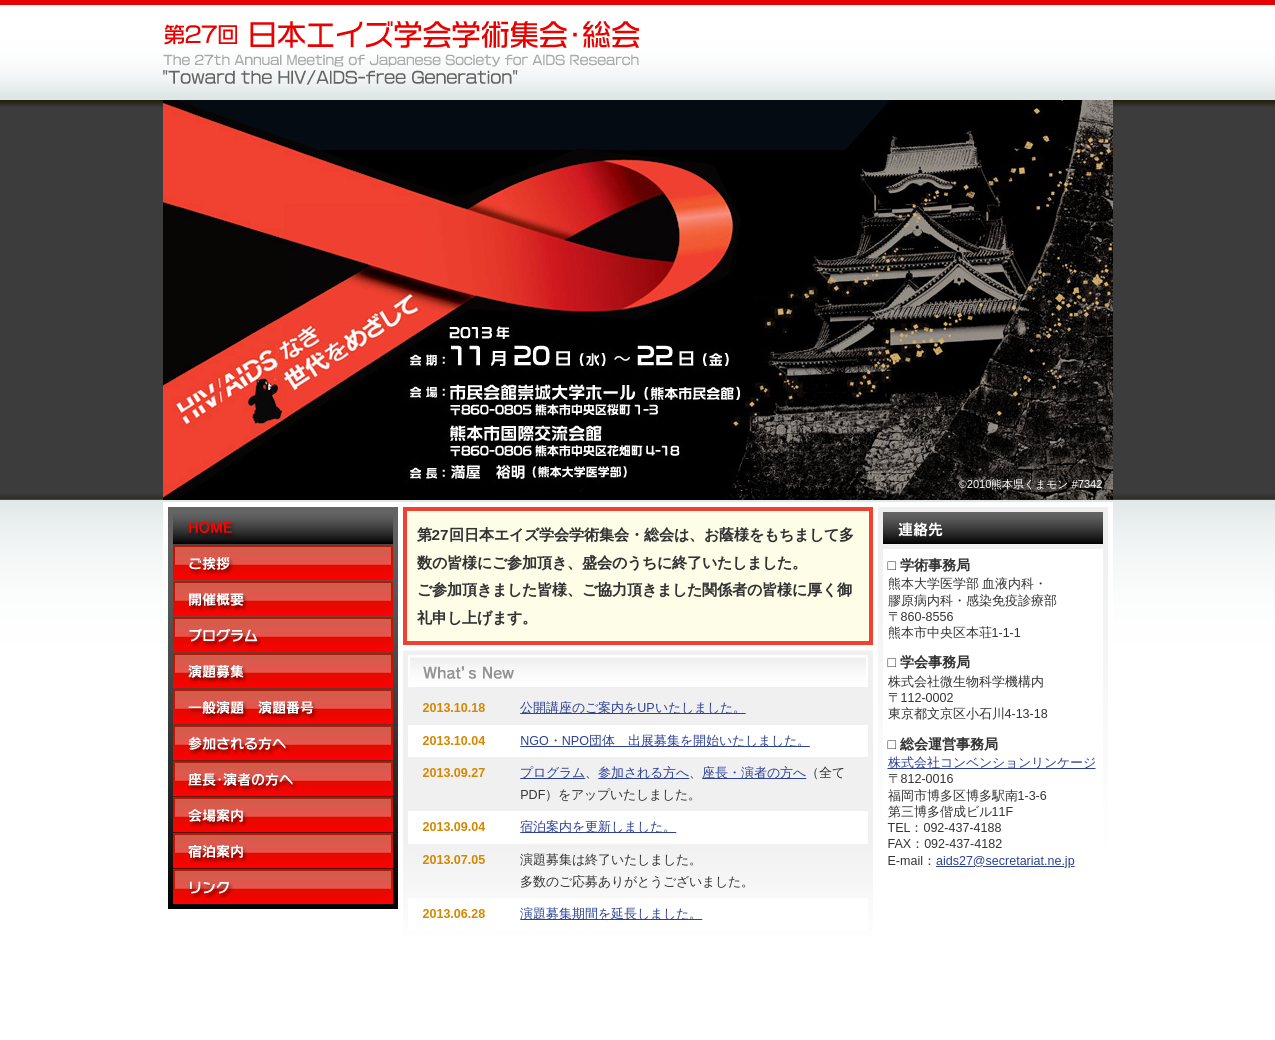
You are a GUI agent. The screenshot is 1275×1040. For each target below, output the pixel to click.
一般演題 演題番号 (283, 707)
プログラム (283, 635)
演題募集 (283, 671)
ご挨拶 (283, 563)
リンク (283, 886)
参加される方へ (283, 743)
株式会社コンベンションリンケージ (992, 763)
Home (283, 528)
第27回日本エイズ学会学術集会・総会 (401, 53)
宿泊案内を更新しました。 (598, 827)
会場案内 (283, 815)
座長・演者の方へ (283, 779)
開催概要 (283, 599)
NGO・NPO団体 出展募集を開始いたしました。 (665, 741)
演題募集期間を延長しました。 (611, 914)
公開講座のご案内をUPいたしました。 (632, 708)
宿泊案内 (283, 851)
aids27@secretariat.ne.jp (1005, 861)
